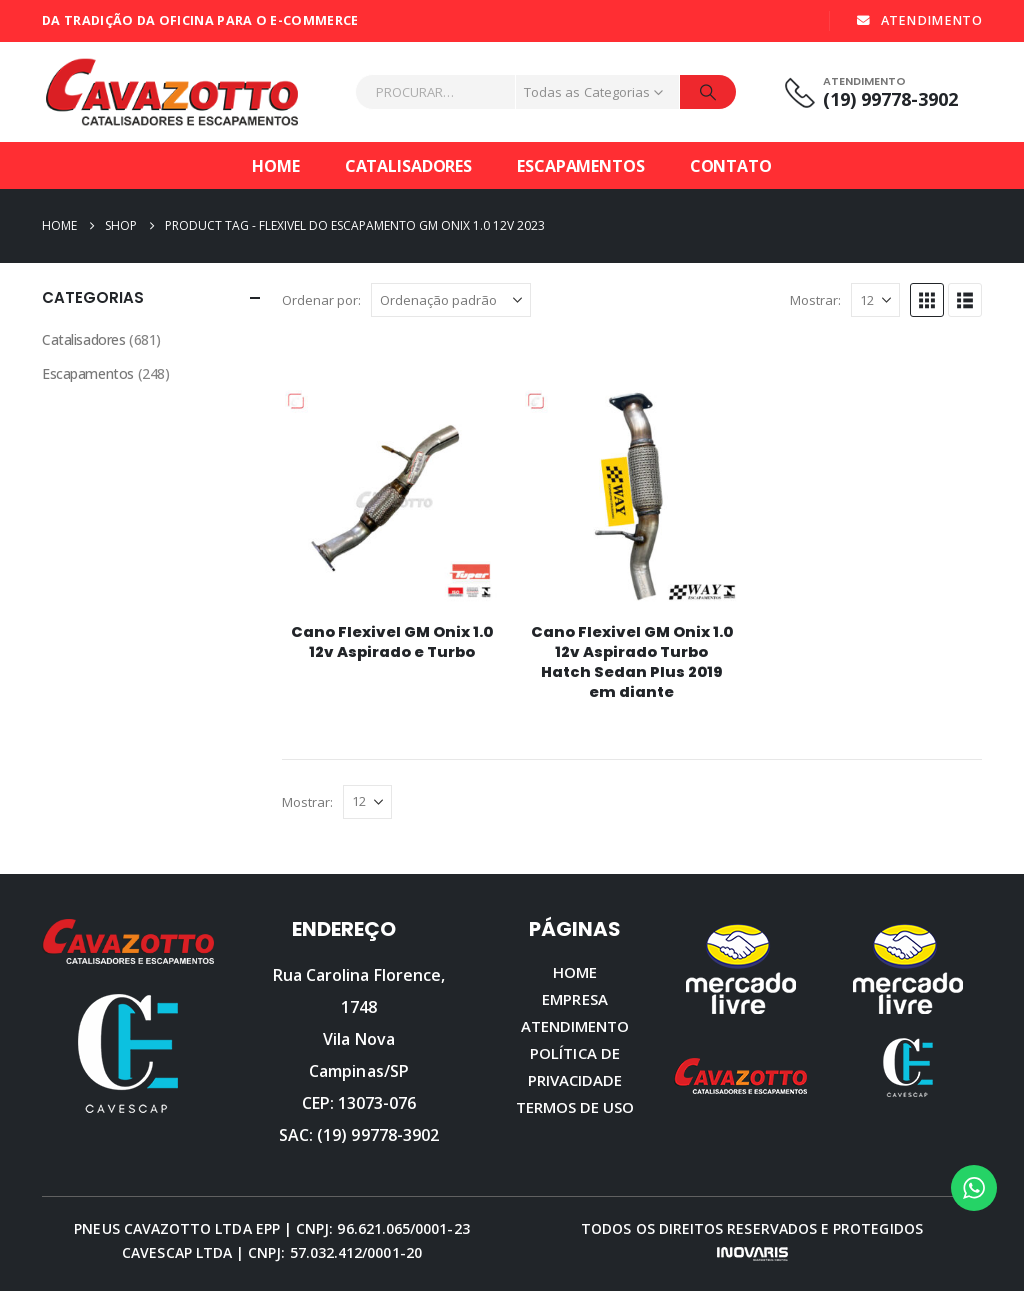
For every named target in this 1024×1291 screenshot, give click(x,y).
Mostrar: (815, 300)
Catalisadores (408, 166)
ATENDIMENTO (918, 20)
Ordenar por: (321, 300)
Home (276, 166)
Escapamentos (581, 166)
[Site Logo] (172, 92)
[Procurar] (708, 92)
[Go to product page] (392, 497)
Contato (731, 166)
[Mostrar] (875, 300)
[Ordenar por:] (451, 300)
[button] (927, 300)
